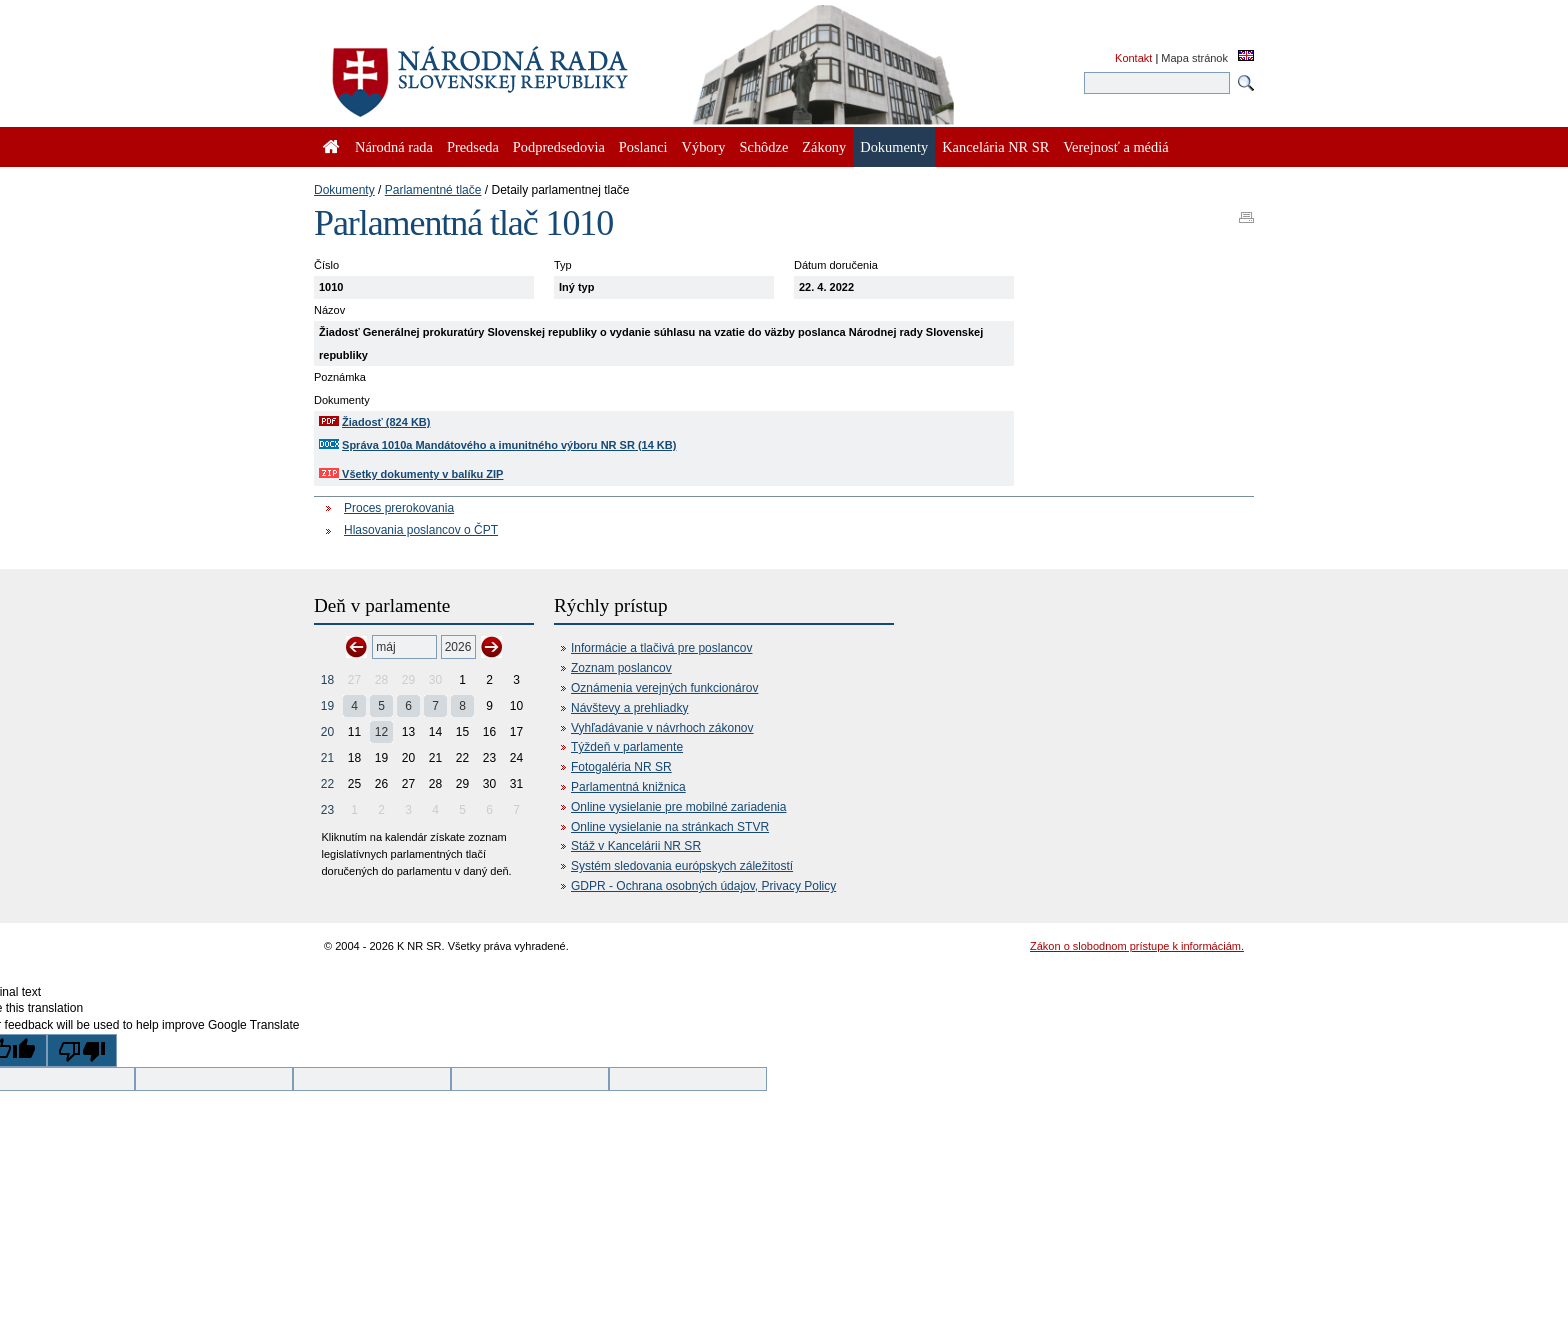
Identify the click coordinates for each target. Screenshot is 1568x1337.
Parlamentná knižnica (628, 787)
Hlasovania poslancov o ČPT (421, 530)
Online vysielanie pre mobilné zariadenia (678, 807)
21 (327, 758)
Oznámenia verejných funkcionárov (664, 688)
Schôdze (764, 147)
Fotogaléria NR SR (621, 767)
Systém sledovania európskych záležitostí (682, 866)
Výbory (704, 147)
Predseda (473, 147)
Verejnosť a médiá (1115, 147)
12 (381, 732)
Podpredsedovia (559, 147)
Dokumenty (344, 190)
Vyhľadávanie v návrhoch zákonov (662, 728)
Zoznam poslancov (621, 668)
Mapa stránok (1194, 58)
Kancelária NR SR (995, 147)
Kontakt (1133, 58)
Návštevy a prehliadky (629, 708)
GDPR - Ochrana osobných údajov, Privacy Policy (703, 886)
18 (327, 680)
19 (327, 706)
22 (327, 784)
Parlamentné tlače (433, 190)
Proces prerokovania (399, 508)
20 (327, 732)
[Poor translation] (82, 1050)
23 (327, 810)
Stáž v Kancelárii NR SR (636, 846)
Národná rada (394, 147)
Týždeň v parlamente (627, 747)
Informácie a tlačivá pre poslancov (661, 648)
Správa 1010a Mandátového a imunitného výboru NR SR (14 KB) (509, 445)
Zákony (824, 147)
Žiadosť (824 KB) (386, 422)
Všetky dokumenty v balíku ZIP (411, 474)
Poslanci (643, 147)
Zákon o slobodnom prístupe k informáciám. (1137, 946)
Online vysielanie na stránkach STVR (670, 827)
